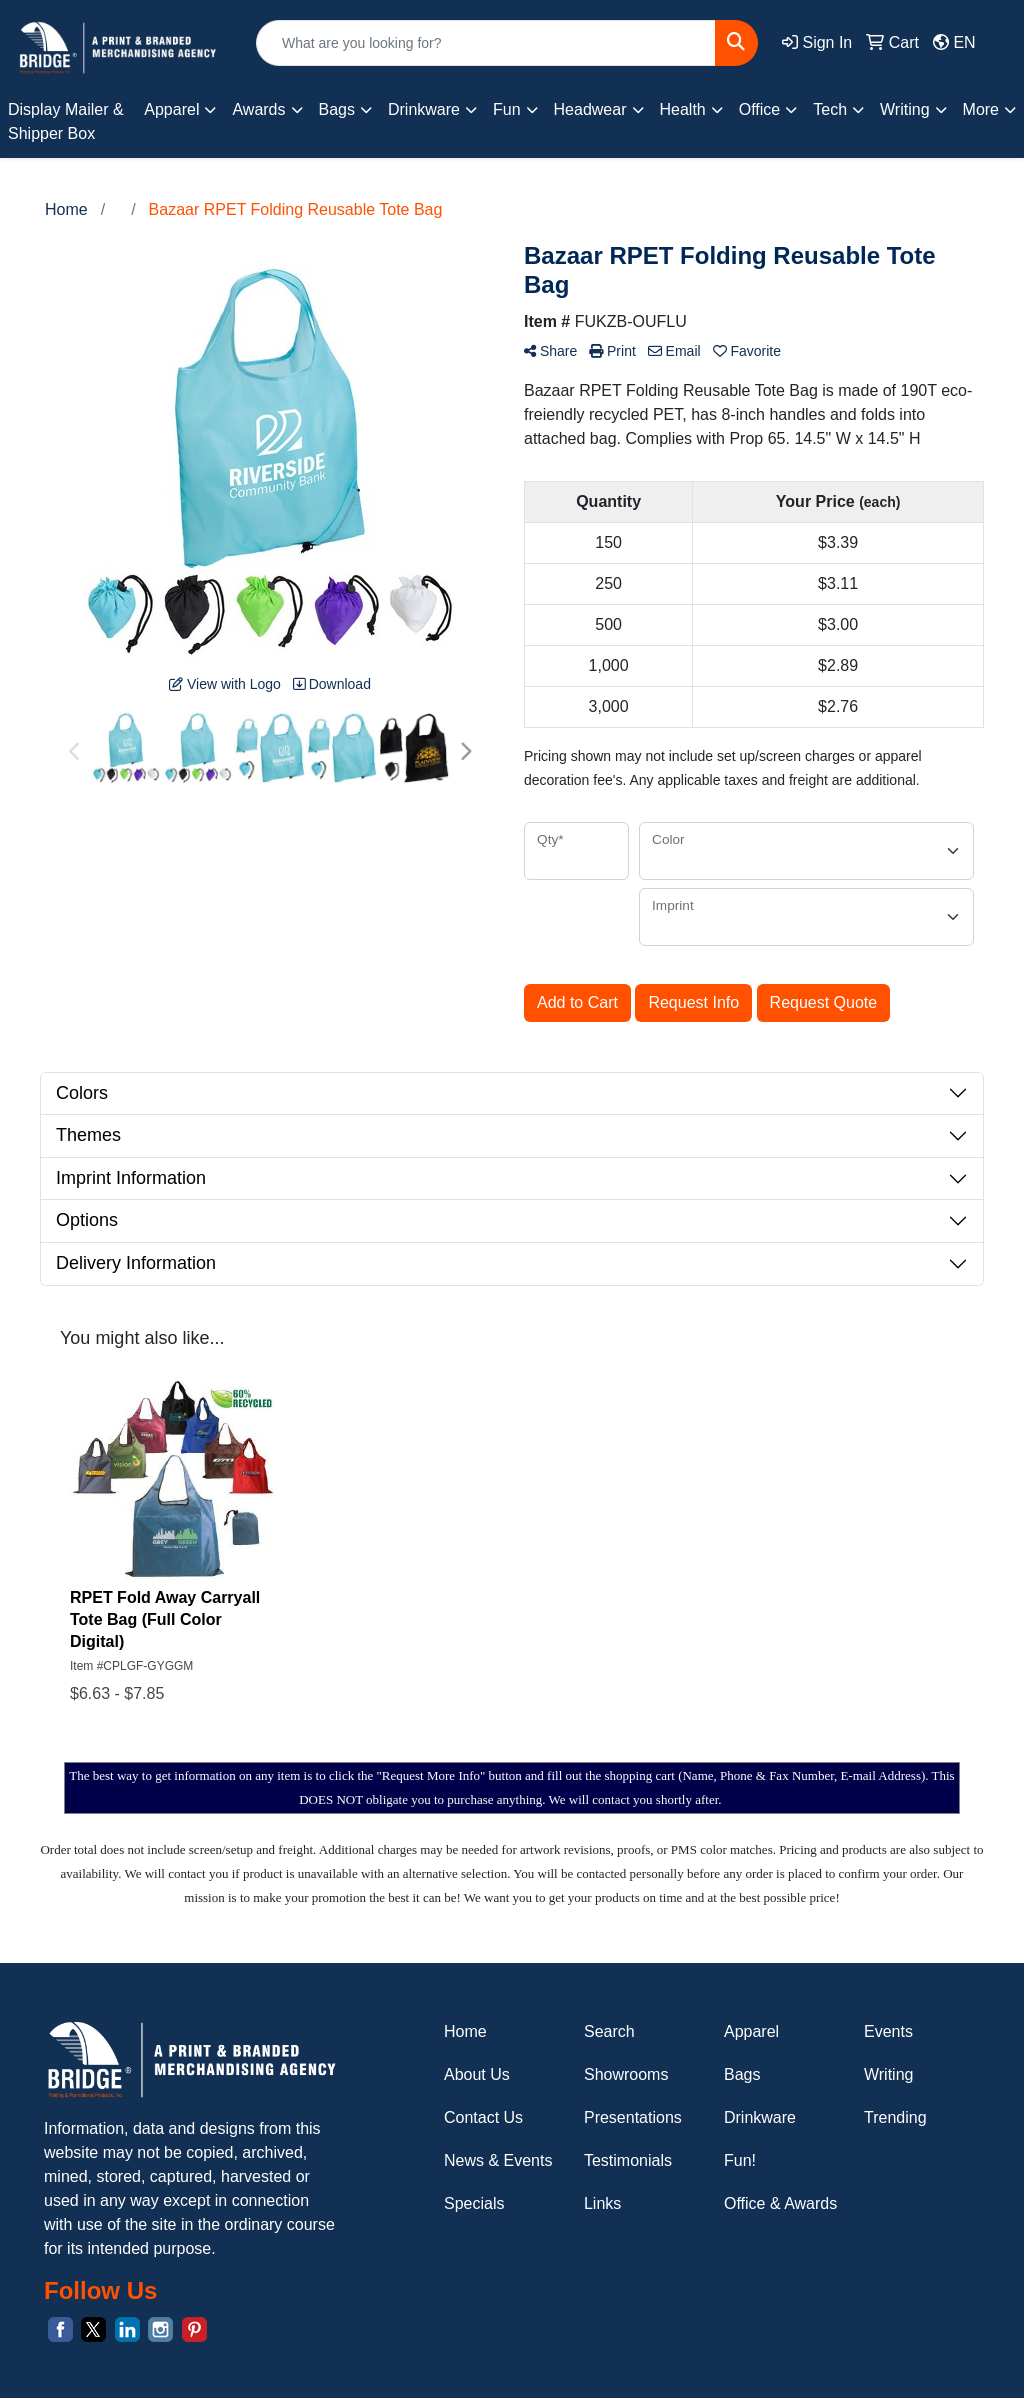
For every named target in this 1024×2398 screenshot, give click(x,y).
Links (602, 2203)
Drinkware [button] (424, 109)
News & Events (498, 2160)
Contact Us (483, 2117)
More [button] (981, 109)
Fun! (740, 2160)
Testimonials (628, 2160)
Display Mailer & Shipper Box (66, 121)
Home (465, 2031)
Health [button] (683, 109)
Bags (742, 2074)
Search (609, 2031)
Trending (895, 2117)
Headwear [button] (590, 109)
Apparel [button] (171, 109)
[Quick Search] (486, 43)
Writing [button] (905, 109)
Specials (474, 2203)
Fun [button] (507, 109)
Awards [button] (258, 109)
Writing (889, 2074)
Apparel (751, 2031)
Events (888, 2031)
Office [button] (760, 109)
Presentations (633, 2117)
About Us (477, 2074)
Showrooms (626, 2074)
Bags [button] (337, 109)
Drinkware (760, 2117)
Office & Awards (780, 2203)
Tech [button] (830, 109)
